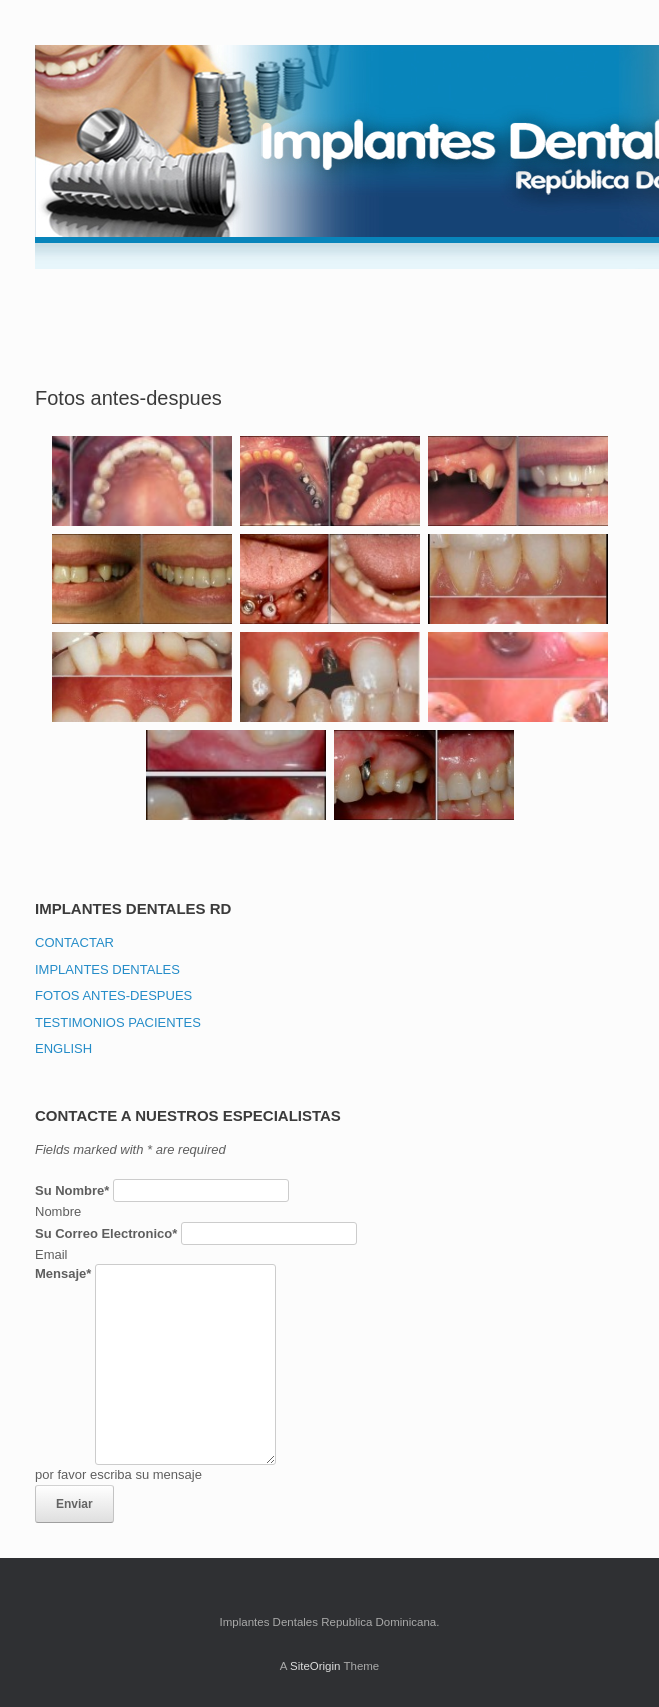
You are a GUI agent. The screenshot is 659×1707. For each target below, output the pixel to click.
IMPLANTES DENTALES (107, 969)
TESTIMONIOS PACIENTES (118, 1022)
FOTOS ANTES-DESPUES (113, 995)
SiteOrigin (315, 1666)
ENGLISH (63, 1048)
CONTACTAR (74, 942)
